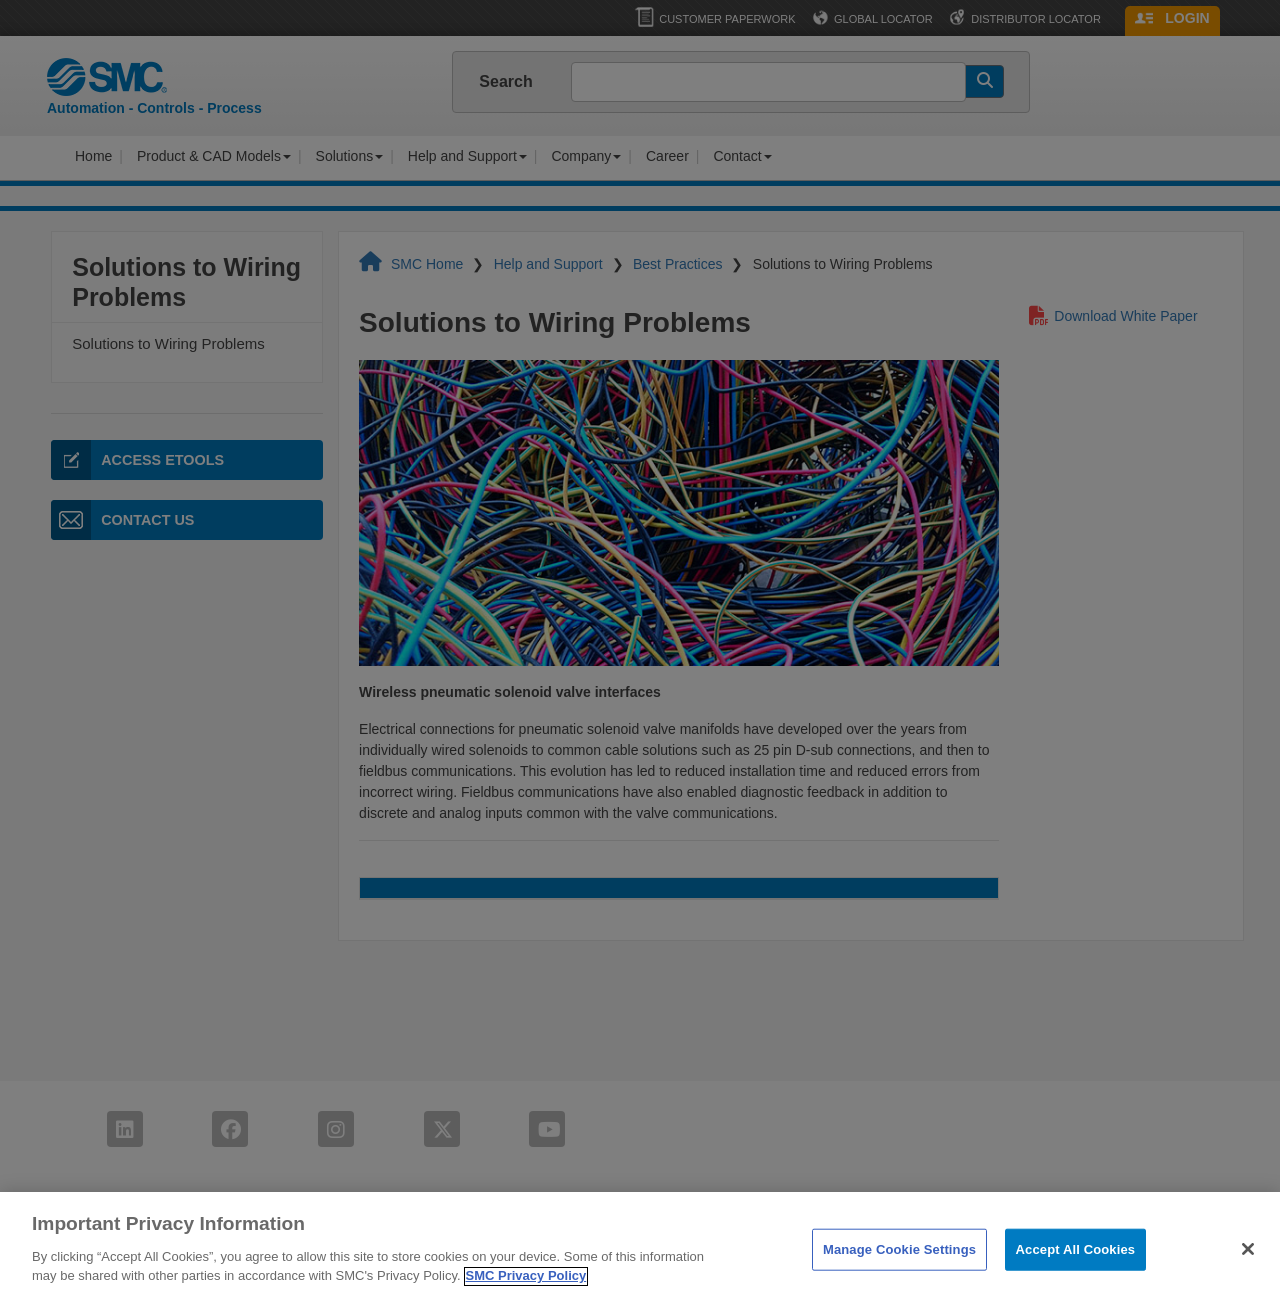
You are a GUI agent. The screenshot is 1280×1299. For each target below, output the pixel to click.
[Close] (1248, 1260)
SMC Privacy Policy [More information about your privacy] (526, 1287)
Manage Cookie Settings (899, 1259)
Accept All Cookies (1076, 1259)
